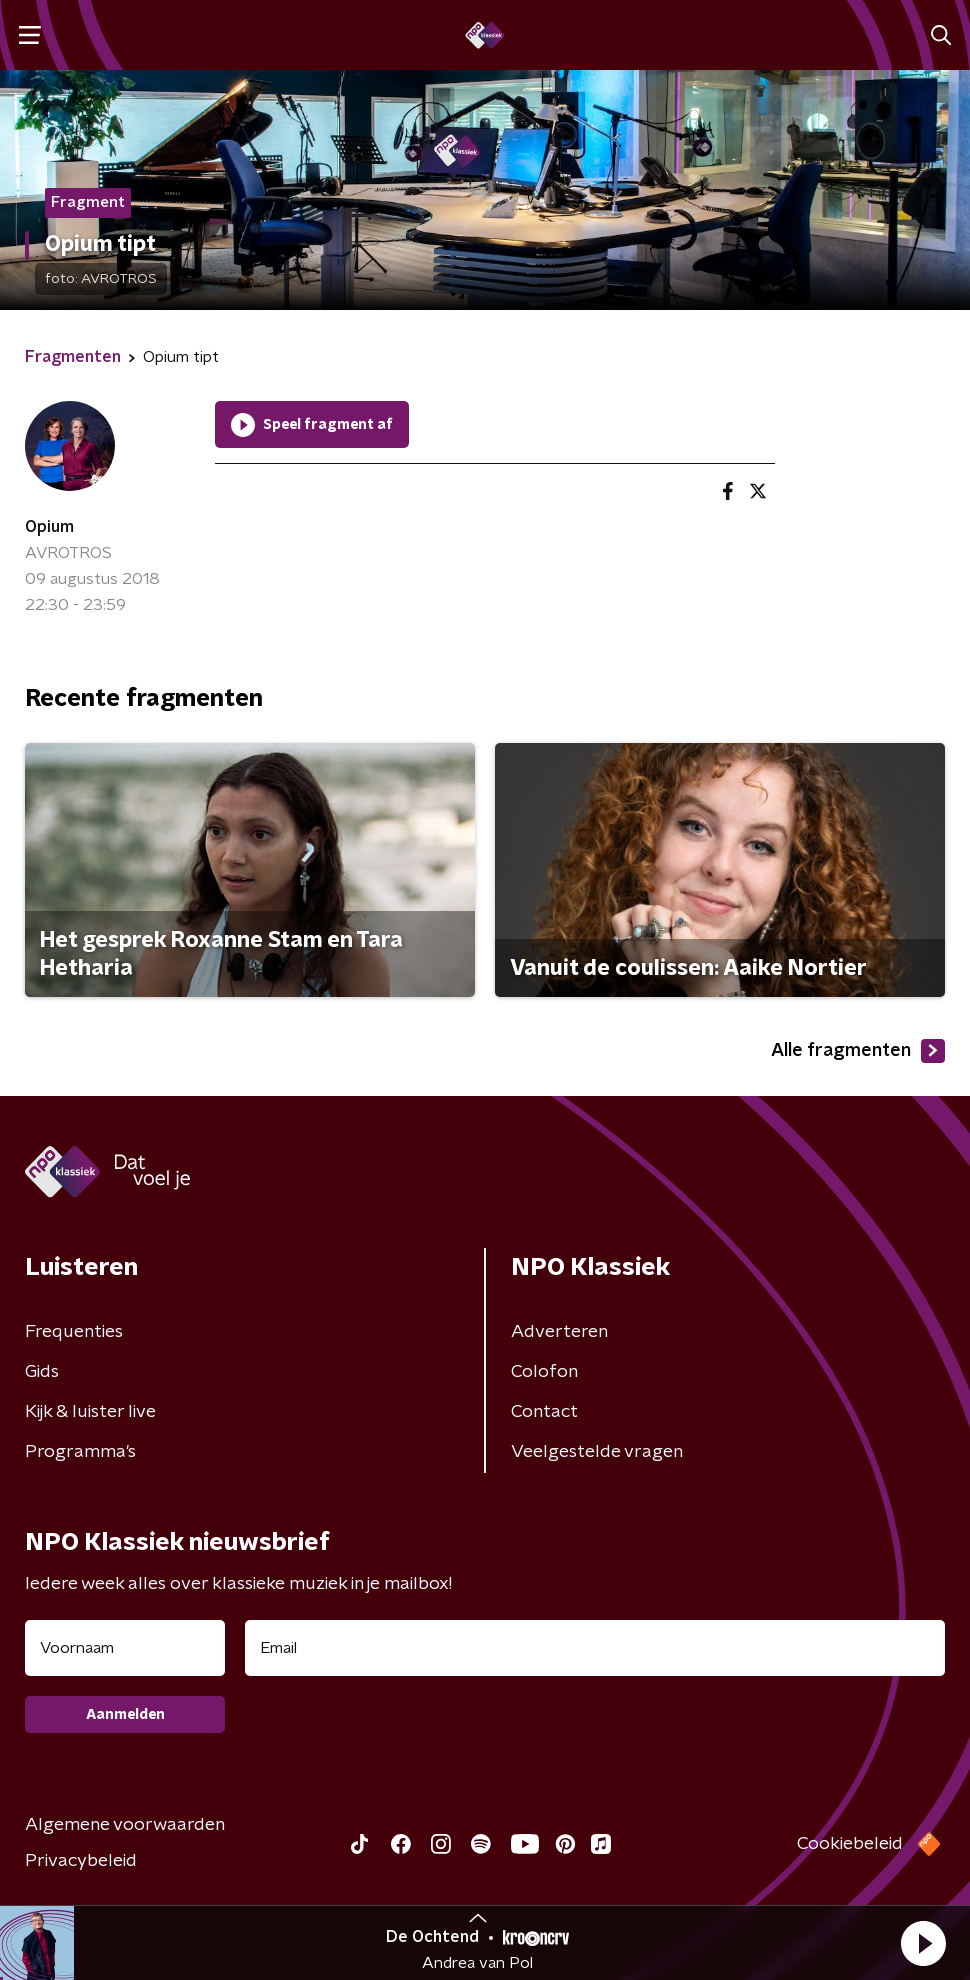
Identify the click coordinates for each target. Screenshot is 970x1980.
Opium (49, 527)
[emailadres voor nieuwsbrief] (595, 1648)
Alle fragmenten (858, 1051)
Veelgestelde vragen (597, 1452)
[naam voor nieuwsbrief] (125, 1648)
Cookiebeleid (850, 1844)
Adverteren (559, 1332)
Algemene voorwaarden (125, 1825)
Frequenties (74, 1332)
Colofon (544, 1372)
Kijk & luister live (90, 1412)
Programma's (80, 1452)
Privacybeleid (81, 1861)
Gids (42, 1372)
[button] (923, 1943)
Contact (544, 1412)
